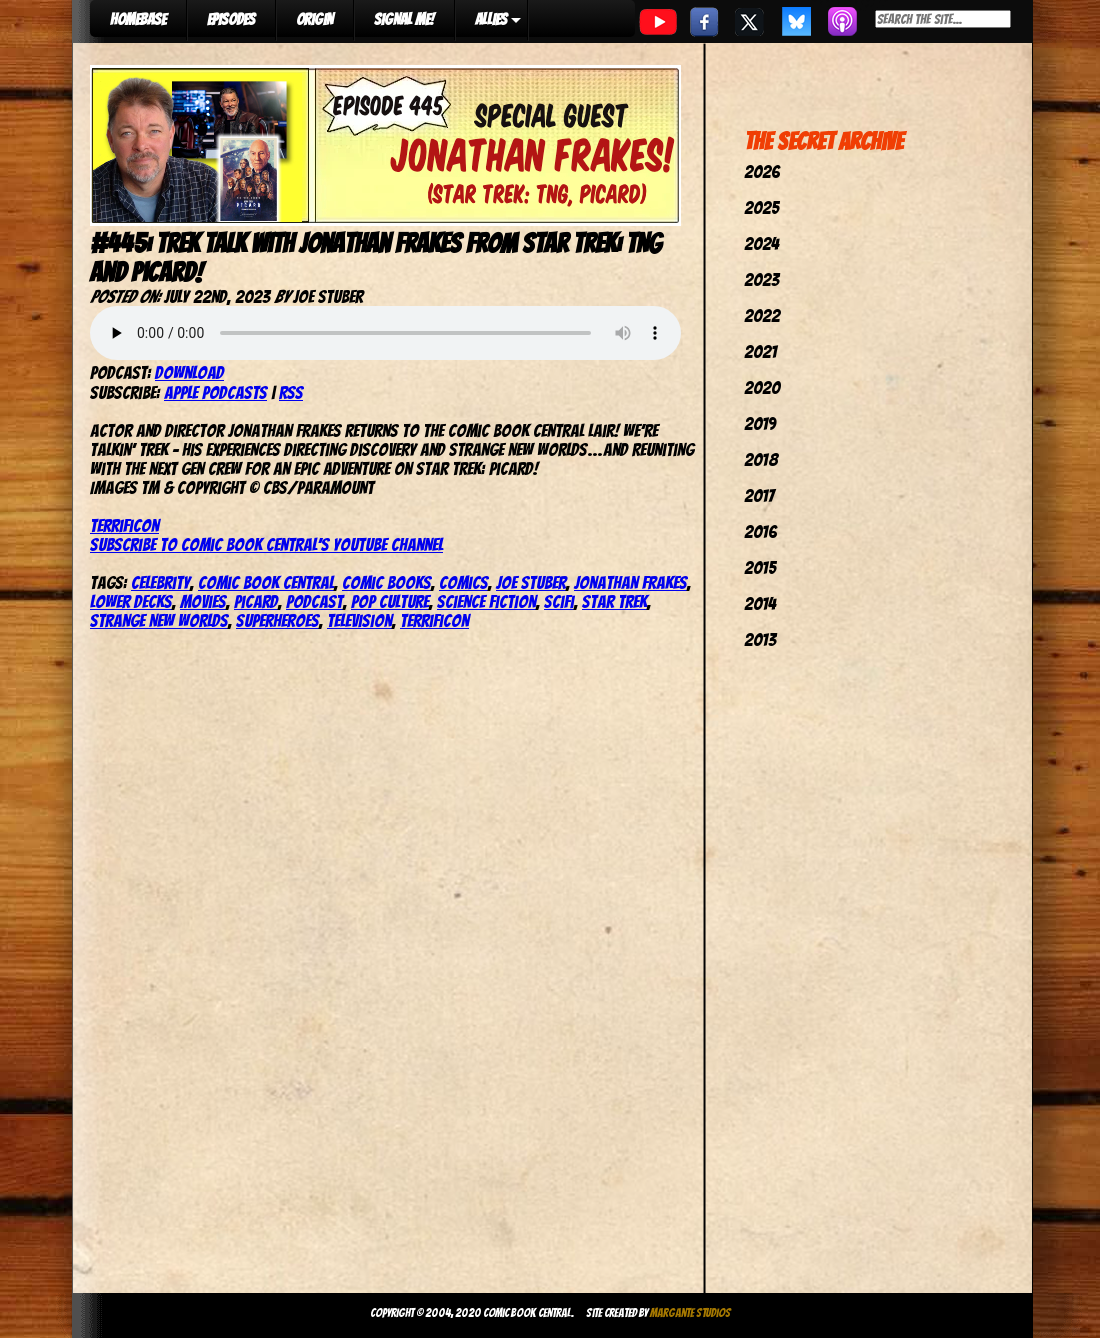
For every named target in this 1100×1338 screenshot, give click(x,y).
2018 (761, 459)
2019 (760, 423)
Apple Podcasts (215, 392)
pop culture (390, 601)
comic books (386, 582)
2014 (760, 603)
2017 (759, 495)
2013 (760, 639)
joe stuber (531, 582)
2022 (762, 315)
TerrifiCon (124, 525)
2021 (760, 351)
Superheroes (277, 620)
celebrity (160, 582)
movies (203, 601)
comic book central (266, 582)
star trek (614, 601)
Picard (256, 601)
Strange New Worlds (159, 620)
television (359, 620)
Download (189, 372)
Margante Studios (690, 1312)
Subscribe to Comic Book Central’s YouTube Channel (266, 544)
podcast (314, 601)
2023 (761, 279)
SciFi (559, 601)
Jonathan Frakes (630, 582)
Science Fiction (486, 601)
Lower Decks (131, 601)
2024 (761, 243)
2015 (760, 567)
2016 (760, 531)
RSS (291, 392)
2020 (762, 387)
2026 (762, 171)
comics (463, 582)
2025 (761, 207)
